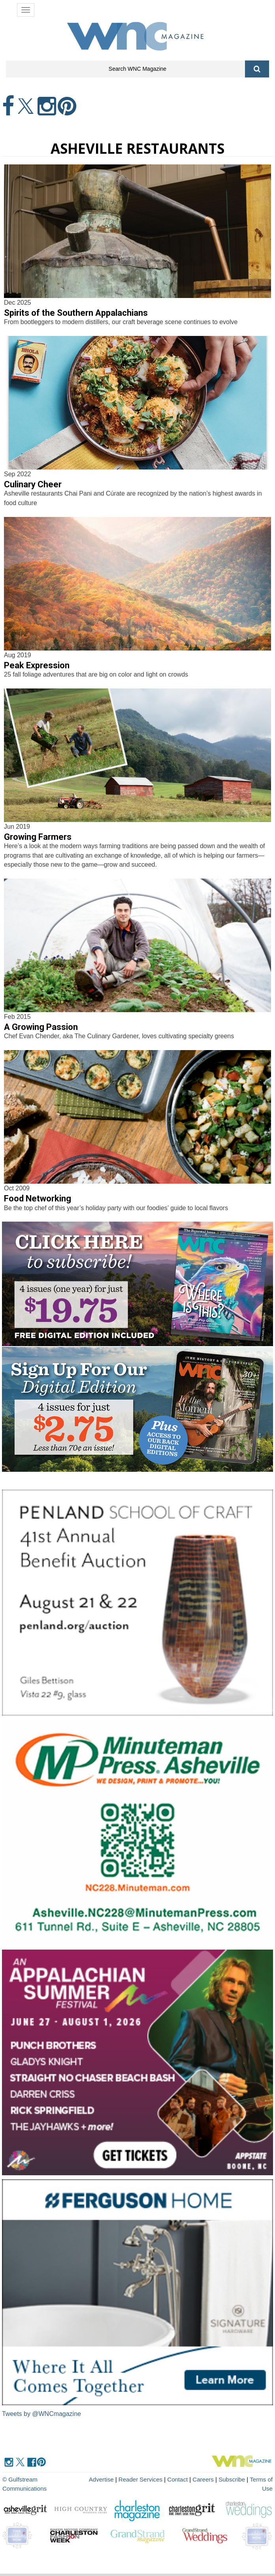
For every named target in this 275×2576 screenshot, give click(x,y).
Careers (203, 2479)
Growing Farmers (38, 837)
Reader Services (141, 2479)
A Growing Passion (41, 1027)
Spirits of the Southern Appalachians (76, 313)
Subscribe (233, 2479)
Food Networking (37, 1198)
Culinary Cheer (33, 484)
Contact (178, 2479)
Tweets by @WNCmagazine (41, 2413)
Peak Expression (37, 665)
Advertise (101, 2479)
